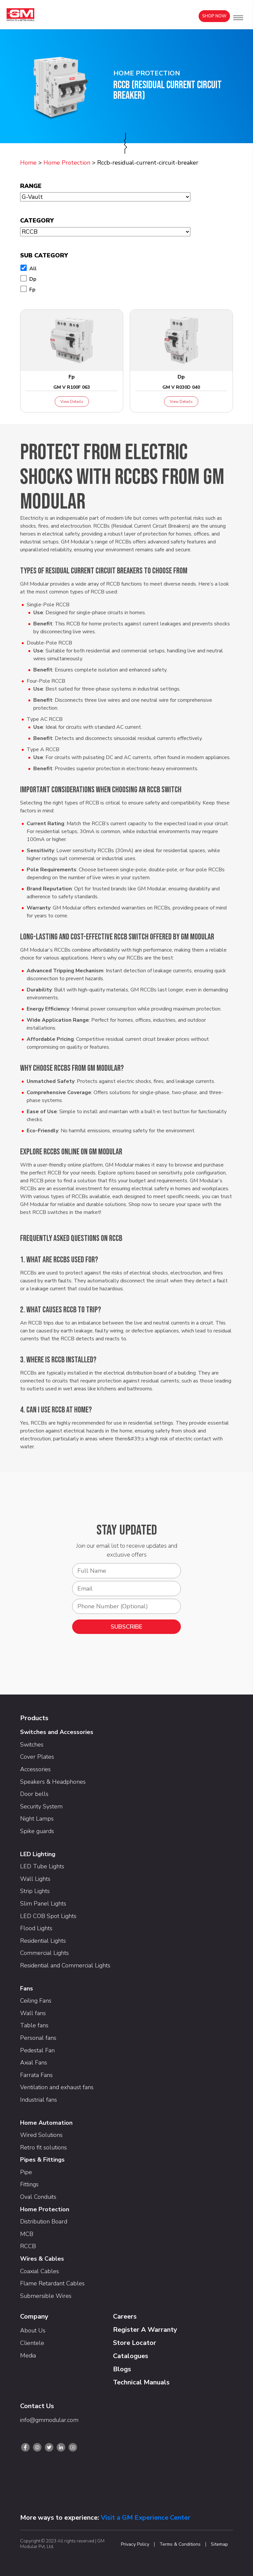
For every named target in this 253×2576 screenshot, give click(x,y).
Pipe (26, 2172)
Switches (31, 1744)
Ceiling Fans (35, 2001)
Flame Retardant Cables (52, 2283)
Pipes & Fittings (42, 2160)
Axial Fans (33, 2062)
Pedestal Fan (37, 2050)
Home (28, 163)
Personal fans (38, 2038)
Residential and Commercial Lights (65, 1965)
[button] (238, 17)
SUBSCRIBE (126, 1627)
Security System (41, 1806)
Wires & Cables (42, 2259)
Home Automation (46, 2123)
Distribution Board (43, 2221)
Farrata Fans (36, 2075)
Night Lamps (37, 1819)
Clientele (32, 2343)
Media (28, 2355)
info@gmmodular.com (49, 2420)
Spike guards (37, 1831)
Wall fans (33, 2013)
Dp (32, 279)
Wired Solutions (41, 2135)
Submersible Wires (45, 2296)
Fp (32, 289)
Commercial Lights (44, 1953)
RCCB (28, 2246)
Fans (26, 1988)
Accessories (35, 1769)
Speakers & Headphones (53, 1782)
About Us (32, 2330)
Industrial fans (38, 2100)
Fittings (29, 2184)
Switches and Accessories (56, 1732)
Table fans (34, 2025)
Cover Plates (37, 1757)
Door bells (34, 1794)
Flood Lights (36, 1928)
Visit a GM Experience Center (145, 2517)
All (33, 268)
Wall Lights (35, 1879)
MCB (26, 2234)
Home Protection (66, 163)
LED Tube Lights (42, 1866)
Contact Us (37, 2406)
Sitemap (219, 2544)
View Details (71, 401)
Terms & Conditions (180, 2544)
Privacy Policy (135, 2544)
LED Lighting (37, 1854)
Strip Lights (35, 1891)
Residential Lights (43, 1941)
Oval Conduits (38, 2197)
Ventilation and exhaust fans (57, 2087)
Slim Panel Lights (43, 1903)
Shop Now (214, 16)
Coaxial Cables (39, 2271)
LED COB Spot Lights (48, 1916)
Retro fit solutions (43, 2147)
